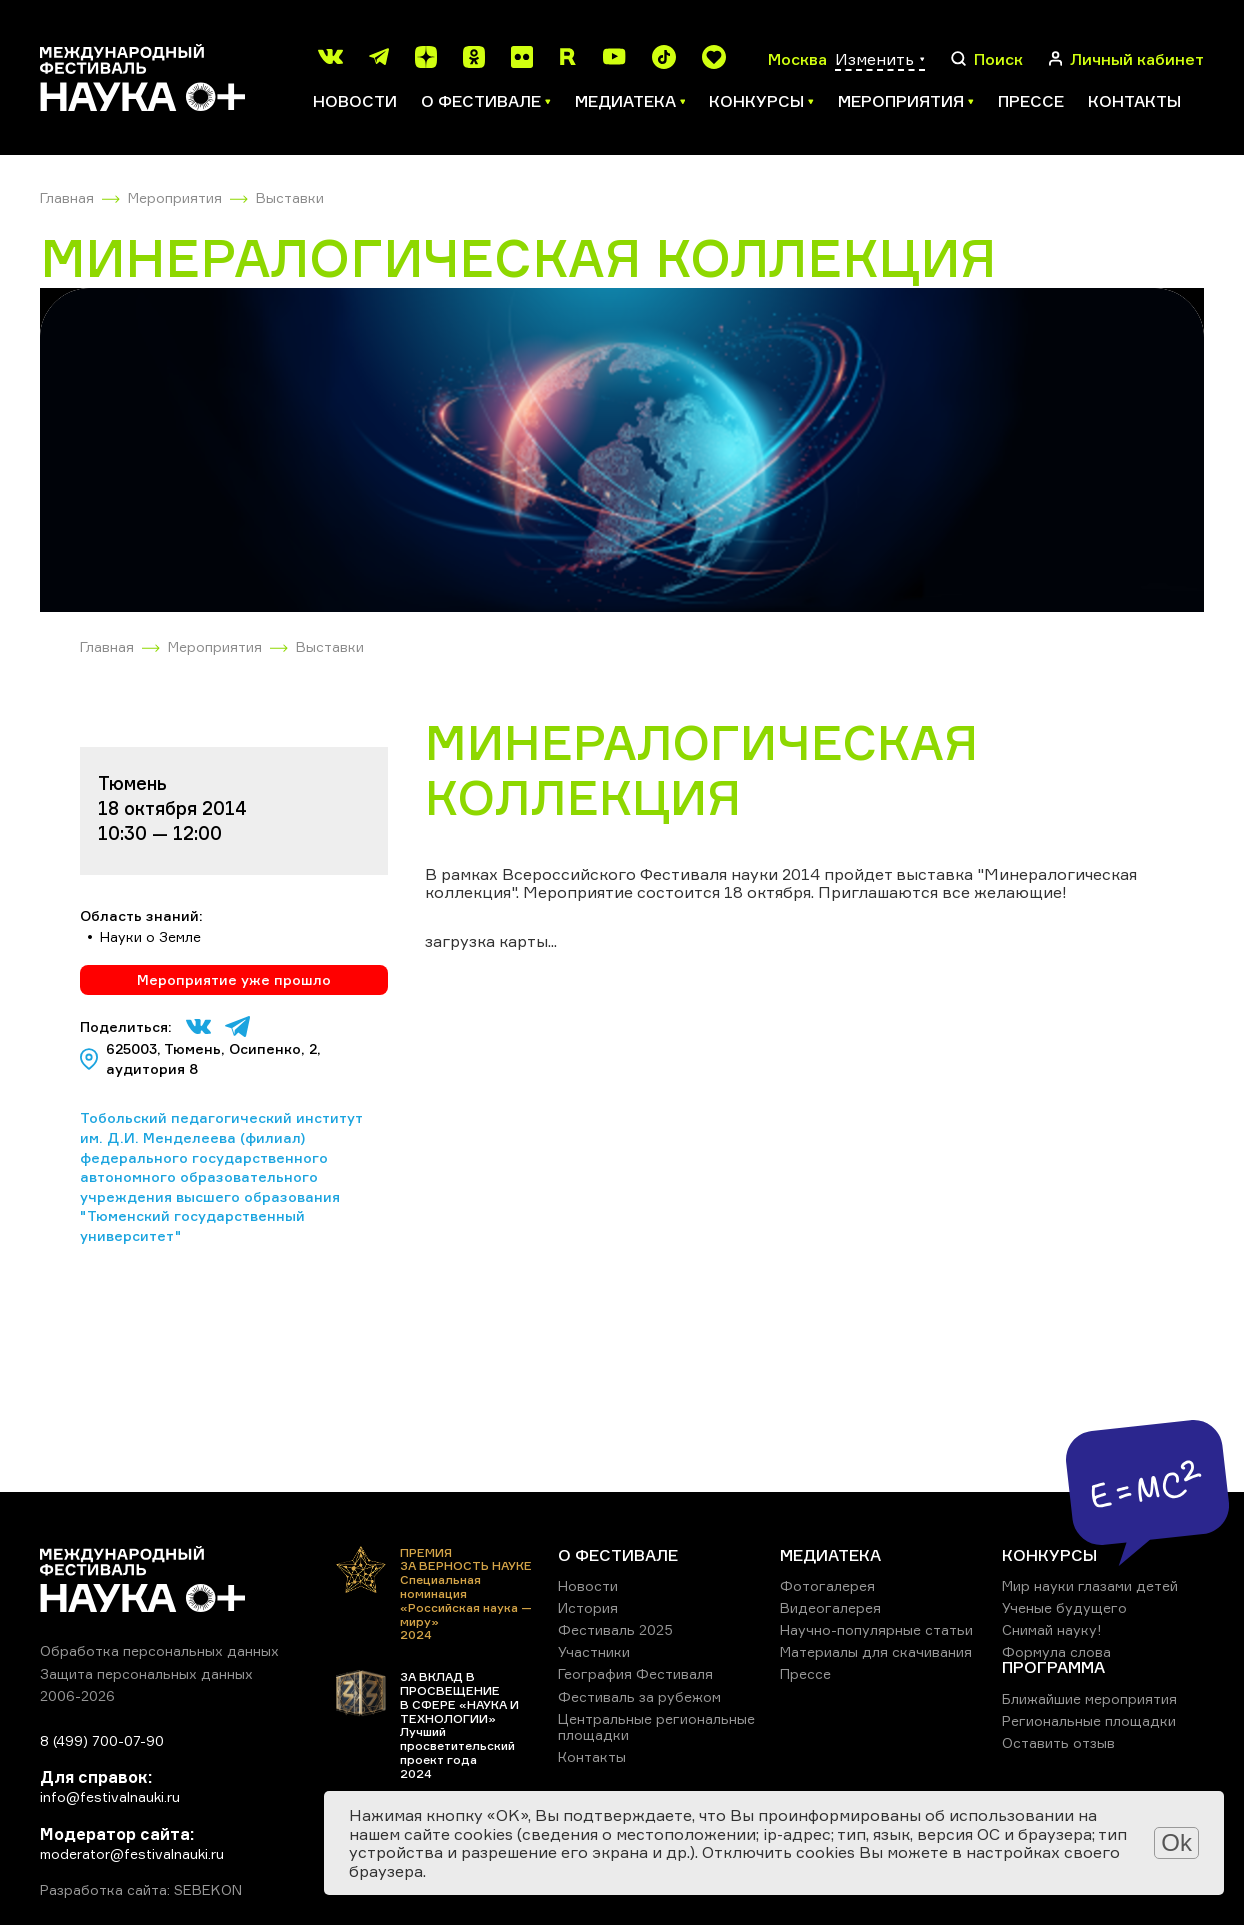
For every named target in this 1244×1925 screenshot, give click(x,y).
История (588, 1607)
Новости (355, 101)
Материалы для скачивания (876, 1651)
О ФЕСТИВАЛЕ (618, 1555)
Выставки (290, 197)
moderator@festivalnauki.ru (132, 1853)
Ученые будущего (1064, 1607)
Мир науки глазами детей (1090, 1585)
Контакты (1134, 101)
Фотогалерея (827, 1585)
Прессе (1031, 101)
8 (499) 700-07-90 (102, 1740)
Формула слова (1056, 1651)
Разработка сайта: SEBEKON (141, 1890)
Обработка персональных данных (159, 1650)
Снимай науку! (1052, 1629)
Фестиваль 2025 (615, 1629)
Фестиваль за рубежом (639, 1696)
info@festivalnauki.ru (110, 1796)
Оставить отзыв (1058, 1742)
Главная (67, 197)
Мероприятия (175, 197)
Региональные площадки (1089, 1720)
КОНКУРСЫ (1049, 1555)
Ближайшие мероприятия (1089, 1698)
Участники (594, 1651)
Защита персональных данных (146, 1673)
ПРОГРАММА (1053, 1667)
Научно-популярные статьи (876, 1629)
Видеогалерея (830, 1607)
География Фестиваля (635, 1673)
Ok (1176, 1842)
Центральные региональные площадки (656, 1726)
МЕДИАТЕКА (830, 1555)
